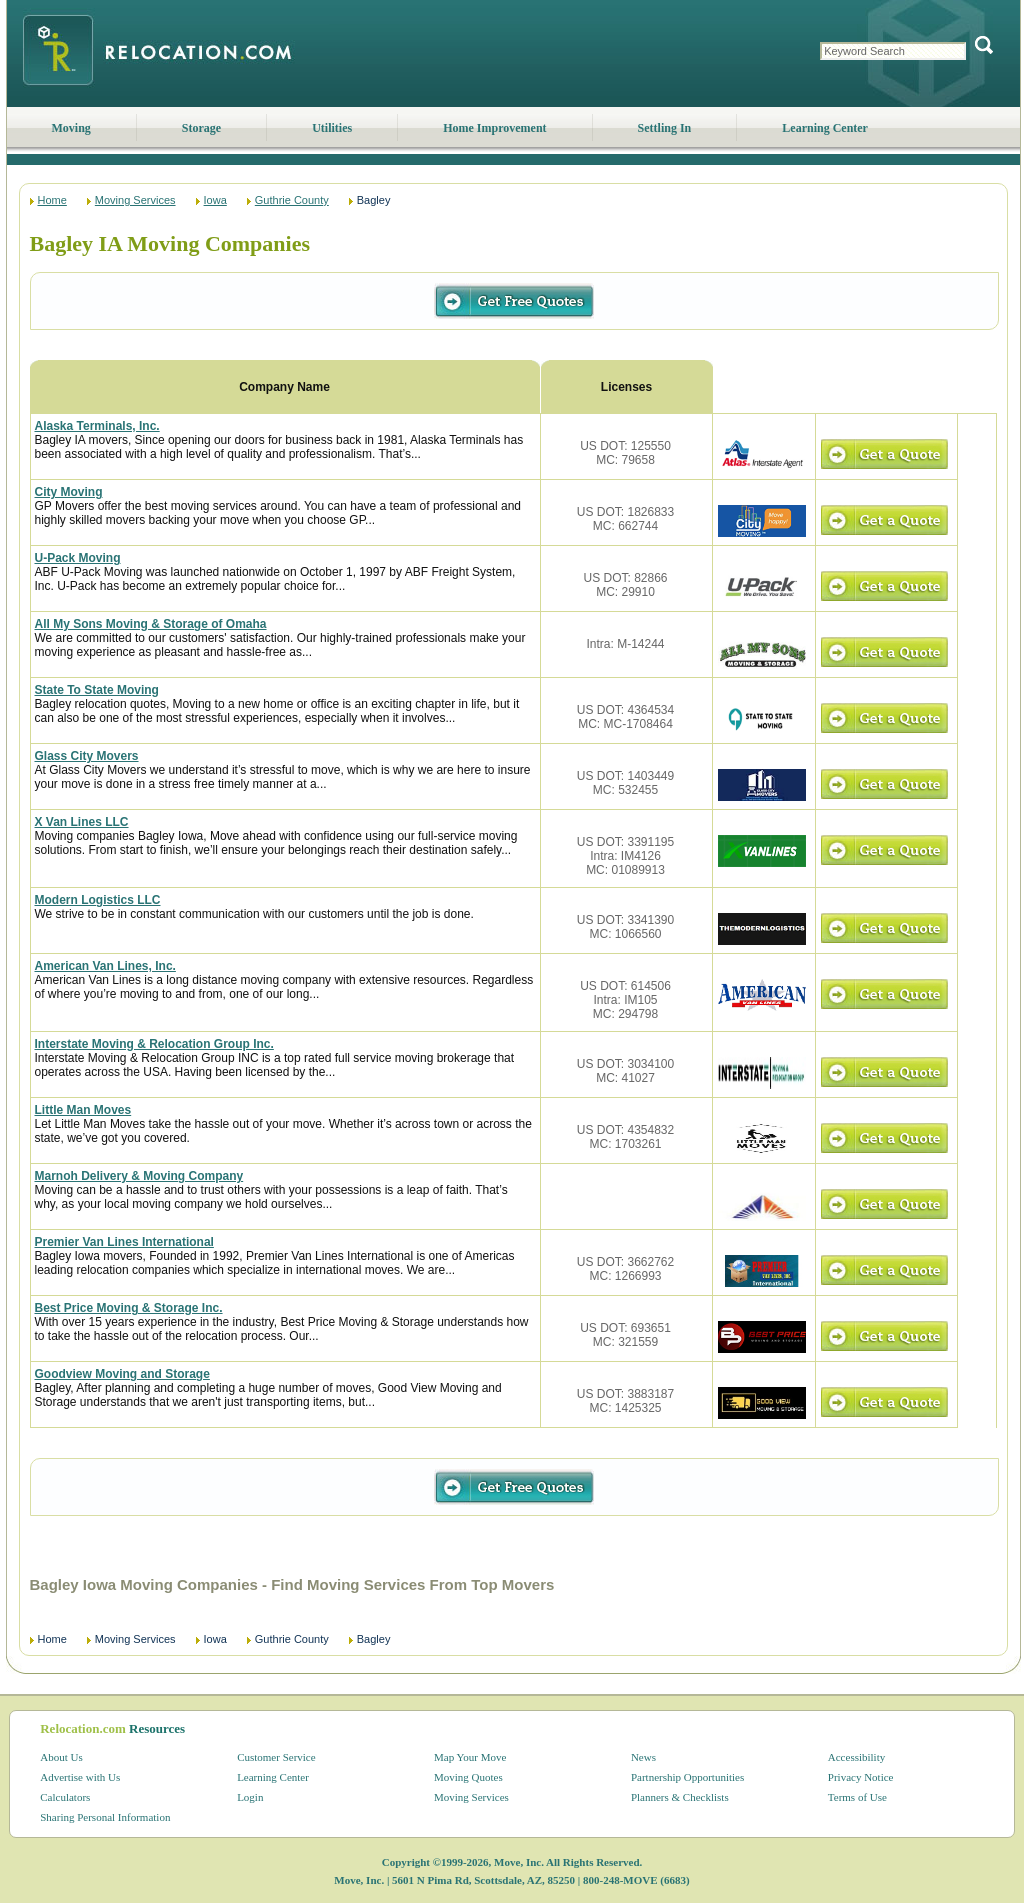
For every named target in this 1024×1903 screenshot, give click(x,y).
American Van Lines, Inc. (105, 966)
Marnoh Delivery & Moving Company (139, 1176)
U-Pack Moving (78, 558)
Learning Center (825, 128)
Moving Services (135, 200)
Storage (201, 128)
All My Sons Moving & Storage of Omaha (151, 624)
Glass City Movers (87, 756)
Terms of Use (857, 1797)
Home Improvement (494, 128)
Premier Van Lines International (124, 1242)
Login (250, 1797)
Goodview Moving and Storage (122, 1374)
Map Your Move (470, 1757)
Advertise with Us (80, 1777)
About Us (61, 1757)
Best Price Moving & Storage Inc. (129, 1308)
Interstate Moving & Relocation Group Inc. (154, 1044)
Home (52, 200)
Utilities (332, 128)
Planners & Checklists (680, 1797)
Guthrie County (292, 200)
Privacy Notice (861, 1777)
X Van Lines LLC (82, 822)
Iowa (215, 200)
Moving (71, 128)
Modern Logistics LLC (98, 900)
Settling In (665, 128)
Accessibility (856, 1757)
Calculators (65, 1797)
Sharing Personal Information (105, 1817)
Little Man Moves (83, 1110)
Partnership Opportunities (687, 1777)
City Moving (69, 492)
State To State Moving (97, 690)
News (643, 1757)
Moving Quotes (468, 1777)
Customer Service (276, 1757)
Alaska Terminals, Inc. (97, 426)
